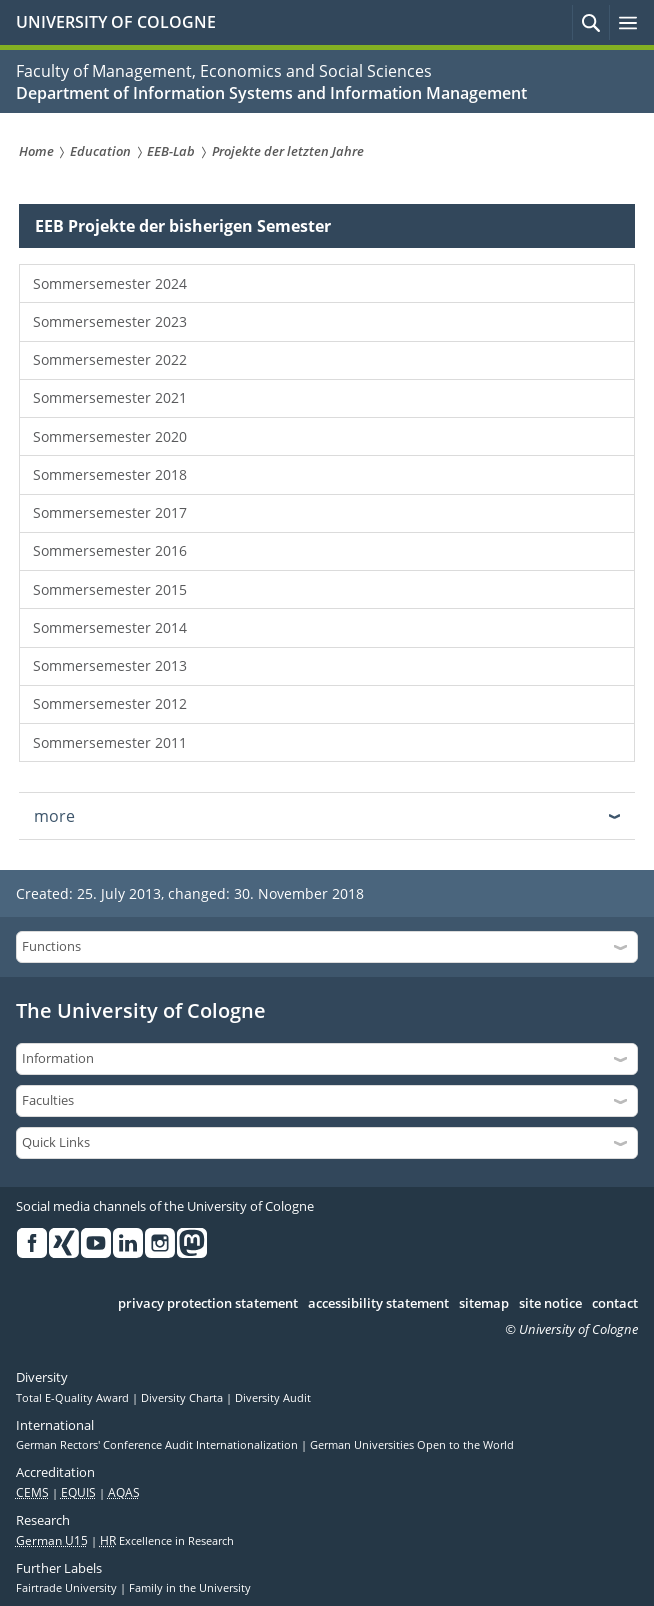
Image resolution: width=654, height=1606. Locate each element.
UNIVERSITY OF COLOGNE (116, 22)
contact (615, 1304)
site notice (550, 1304)
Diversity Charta (183, 1398)
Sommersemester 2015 (110, 589)
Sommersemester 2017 (110, 512)
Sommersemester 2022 (110, 359)
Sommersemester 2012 (110, 703)
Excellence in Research (167, 1541)
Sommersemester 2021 (110, 397)
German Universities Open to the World (412, 1445)
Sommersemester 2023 (110, 321)
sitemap (484, 1304)
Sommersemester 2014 (110, 627)
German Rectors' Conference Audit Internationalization (158, 1445)
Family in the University (190, 1588)
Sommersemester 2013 (110, 665)
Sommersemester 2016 (110, 550)
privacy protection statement (208, 1304)
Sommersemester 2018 (110, 474)
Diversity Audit (273, 1398)
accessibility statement (378, 1304)
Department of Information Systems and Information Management (271, 93)
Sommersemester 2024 (110, 283)
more (54, 816)
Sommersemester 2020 (110, 436)
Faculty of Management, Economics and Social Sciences (224, 71)
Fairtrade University (68, 1588)
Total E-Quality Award (74, 1398)
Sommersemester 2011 (110, 742)
